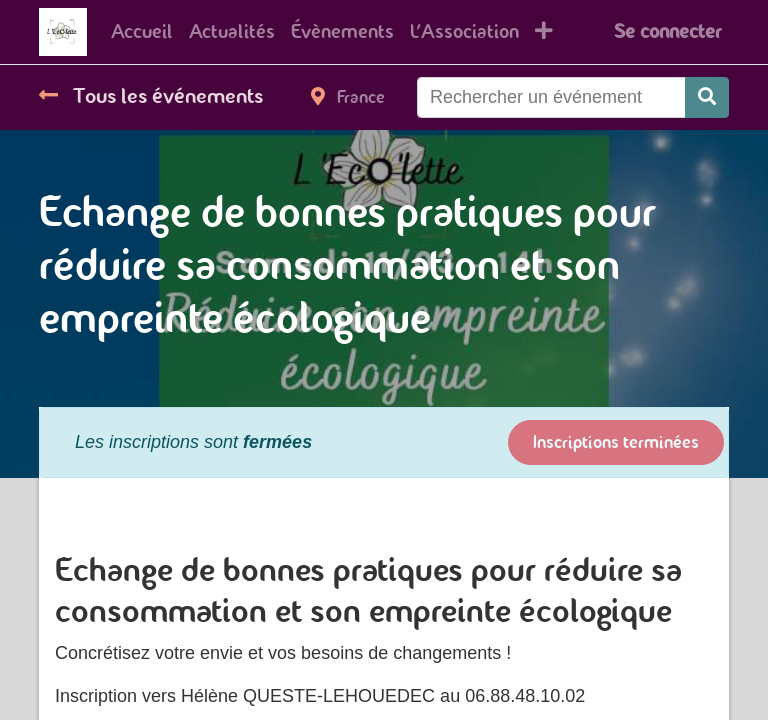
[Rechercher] (707, 97)
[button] (544, 32)
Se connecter (667, 31)
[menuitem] (142, 32)
